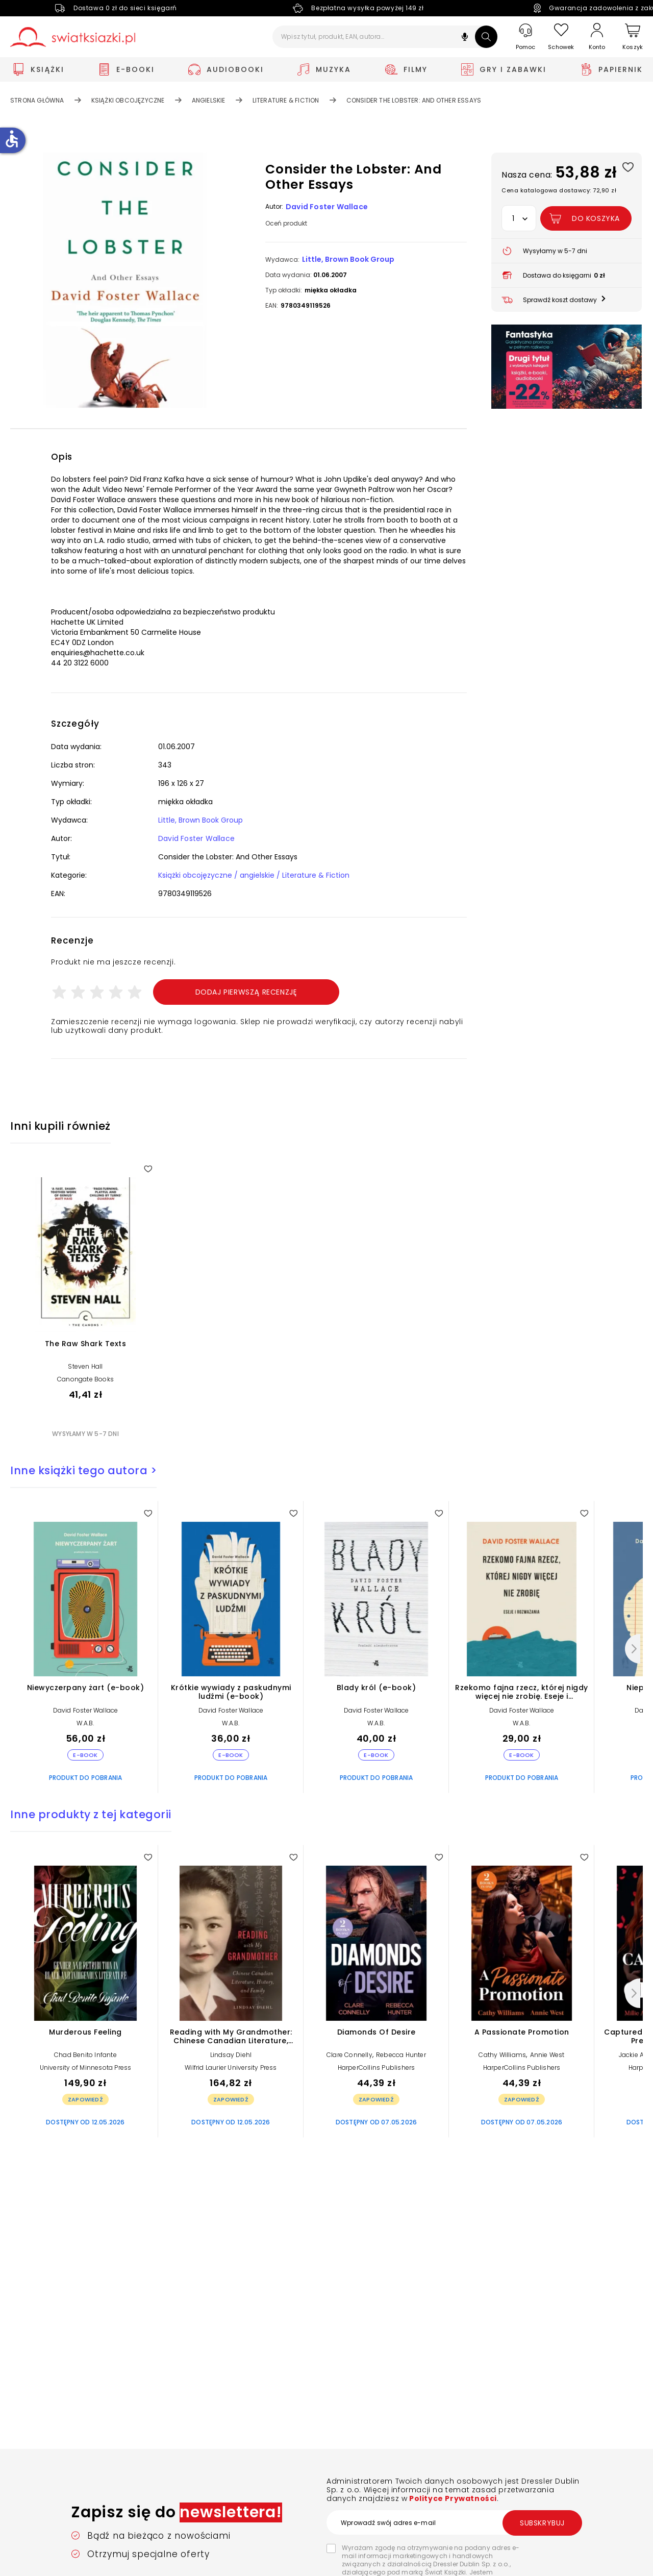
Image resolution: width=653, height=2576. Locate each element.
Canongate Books (85, 1379)
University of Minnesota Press (86, 2067)
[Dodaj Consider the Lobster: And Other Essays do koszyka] (586, 218)
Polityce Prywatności (452, 2498)
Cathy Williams (502, 2054)
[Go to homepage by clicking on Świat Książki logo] (72, 37)
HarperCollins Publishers (376, 2067)
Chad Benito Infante (85, 2054)
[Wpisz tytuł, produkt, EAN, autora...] (384, 37)
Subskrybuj (542, 2523)
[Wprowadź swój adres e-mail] (454, 2522)
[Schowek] (561, 37)
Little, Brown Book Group (348, 259)
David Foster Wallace (327, 207)
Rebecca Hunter (401, 2054)
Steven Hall (85, 1366)
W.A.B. (85, 1723)
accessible (12, 139)
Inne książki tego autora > (83, 1470)
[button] (465, 38)
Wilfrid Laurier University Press (231, 2067)
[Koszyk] (632, 37)
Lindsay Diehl (231, 2054)
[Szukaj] (486, 37)
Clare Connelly (349, 2054)
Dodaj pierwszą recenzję (246, 992)
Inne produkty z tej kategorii (90, 1814)
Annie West (547, 2054)
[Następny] (632, 1649)
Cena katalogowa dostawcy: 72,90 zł (558, 190)
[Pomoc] (525, 37)
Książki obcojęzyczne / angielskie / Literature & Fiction (253, 875)
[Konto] (597, 37)
